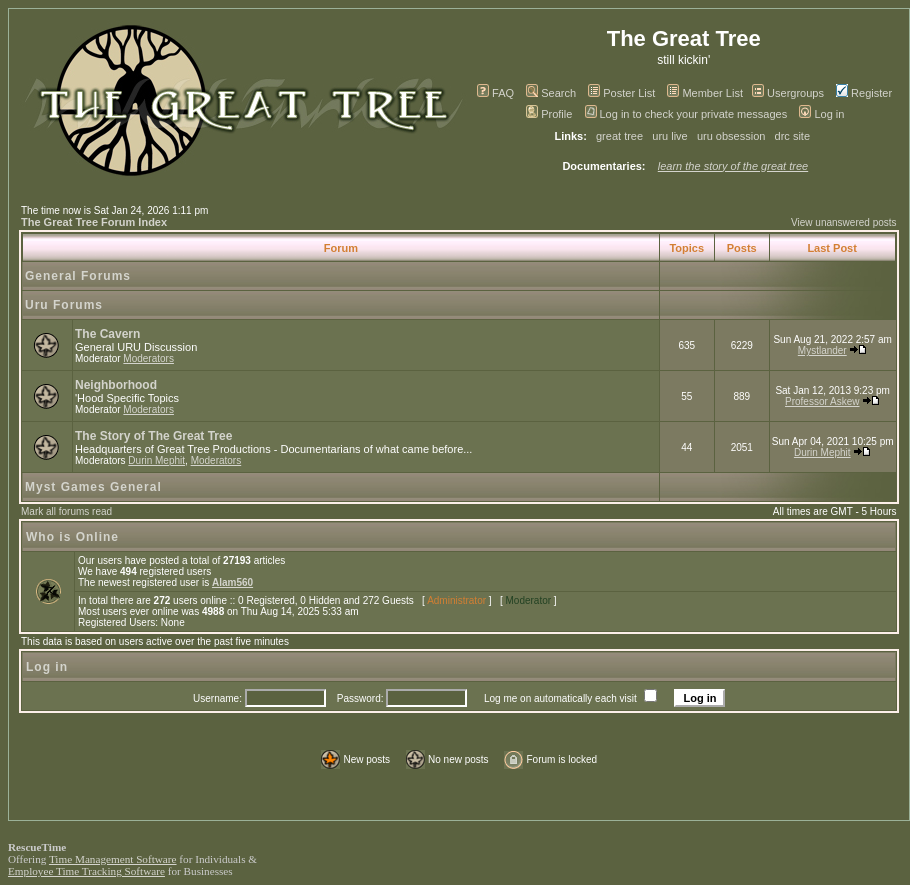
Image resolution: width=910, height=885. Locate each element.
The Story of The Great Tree (153, 436)
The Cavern (107, 334)
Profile (549, 114)
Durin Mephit (156, 460)
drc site (792, 136)
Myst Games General (93, 487)
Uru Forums (64, 305)
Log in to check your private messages (686, 114)
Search (551, 93)
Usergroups (788, 93)
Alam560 (232, 582)
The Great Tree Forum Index (94, 222)
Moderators (148, 358)
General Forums (78, 276)
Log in (821, 114)
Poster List (621, 93)
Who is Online (72, 537)
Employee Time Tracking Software (86, 871)
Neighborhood (116, 385)
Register (864, 93)
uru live (669, 136)
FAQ (495, 93)
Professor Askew (822, 401)
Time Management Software (113, 859)
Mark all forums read (66, 511)
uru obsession (731, 136)
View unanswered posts (843, 222)
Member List (705, 93)
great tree (619, 136)
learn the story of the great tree (733, 166)
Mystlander (822, 350)
